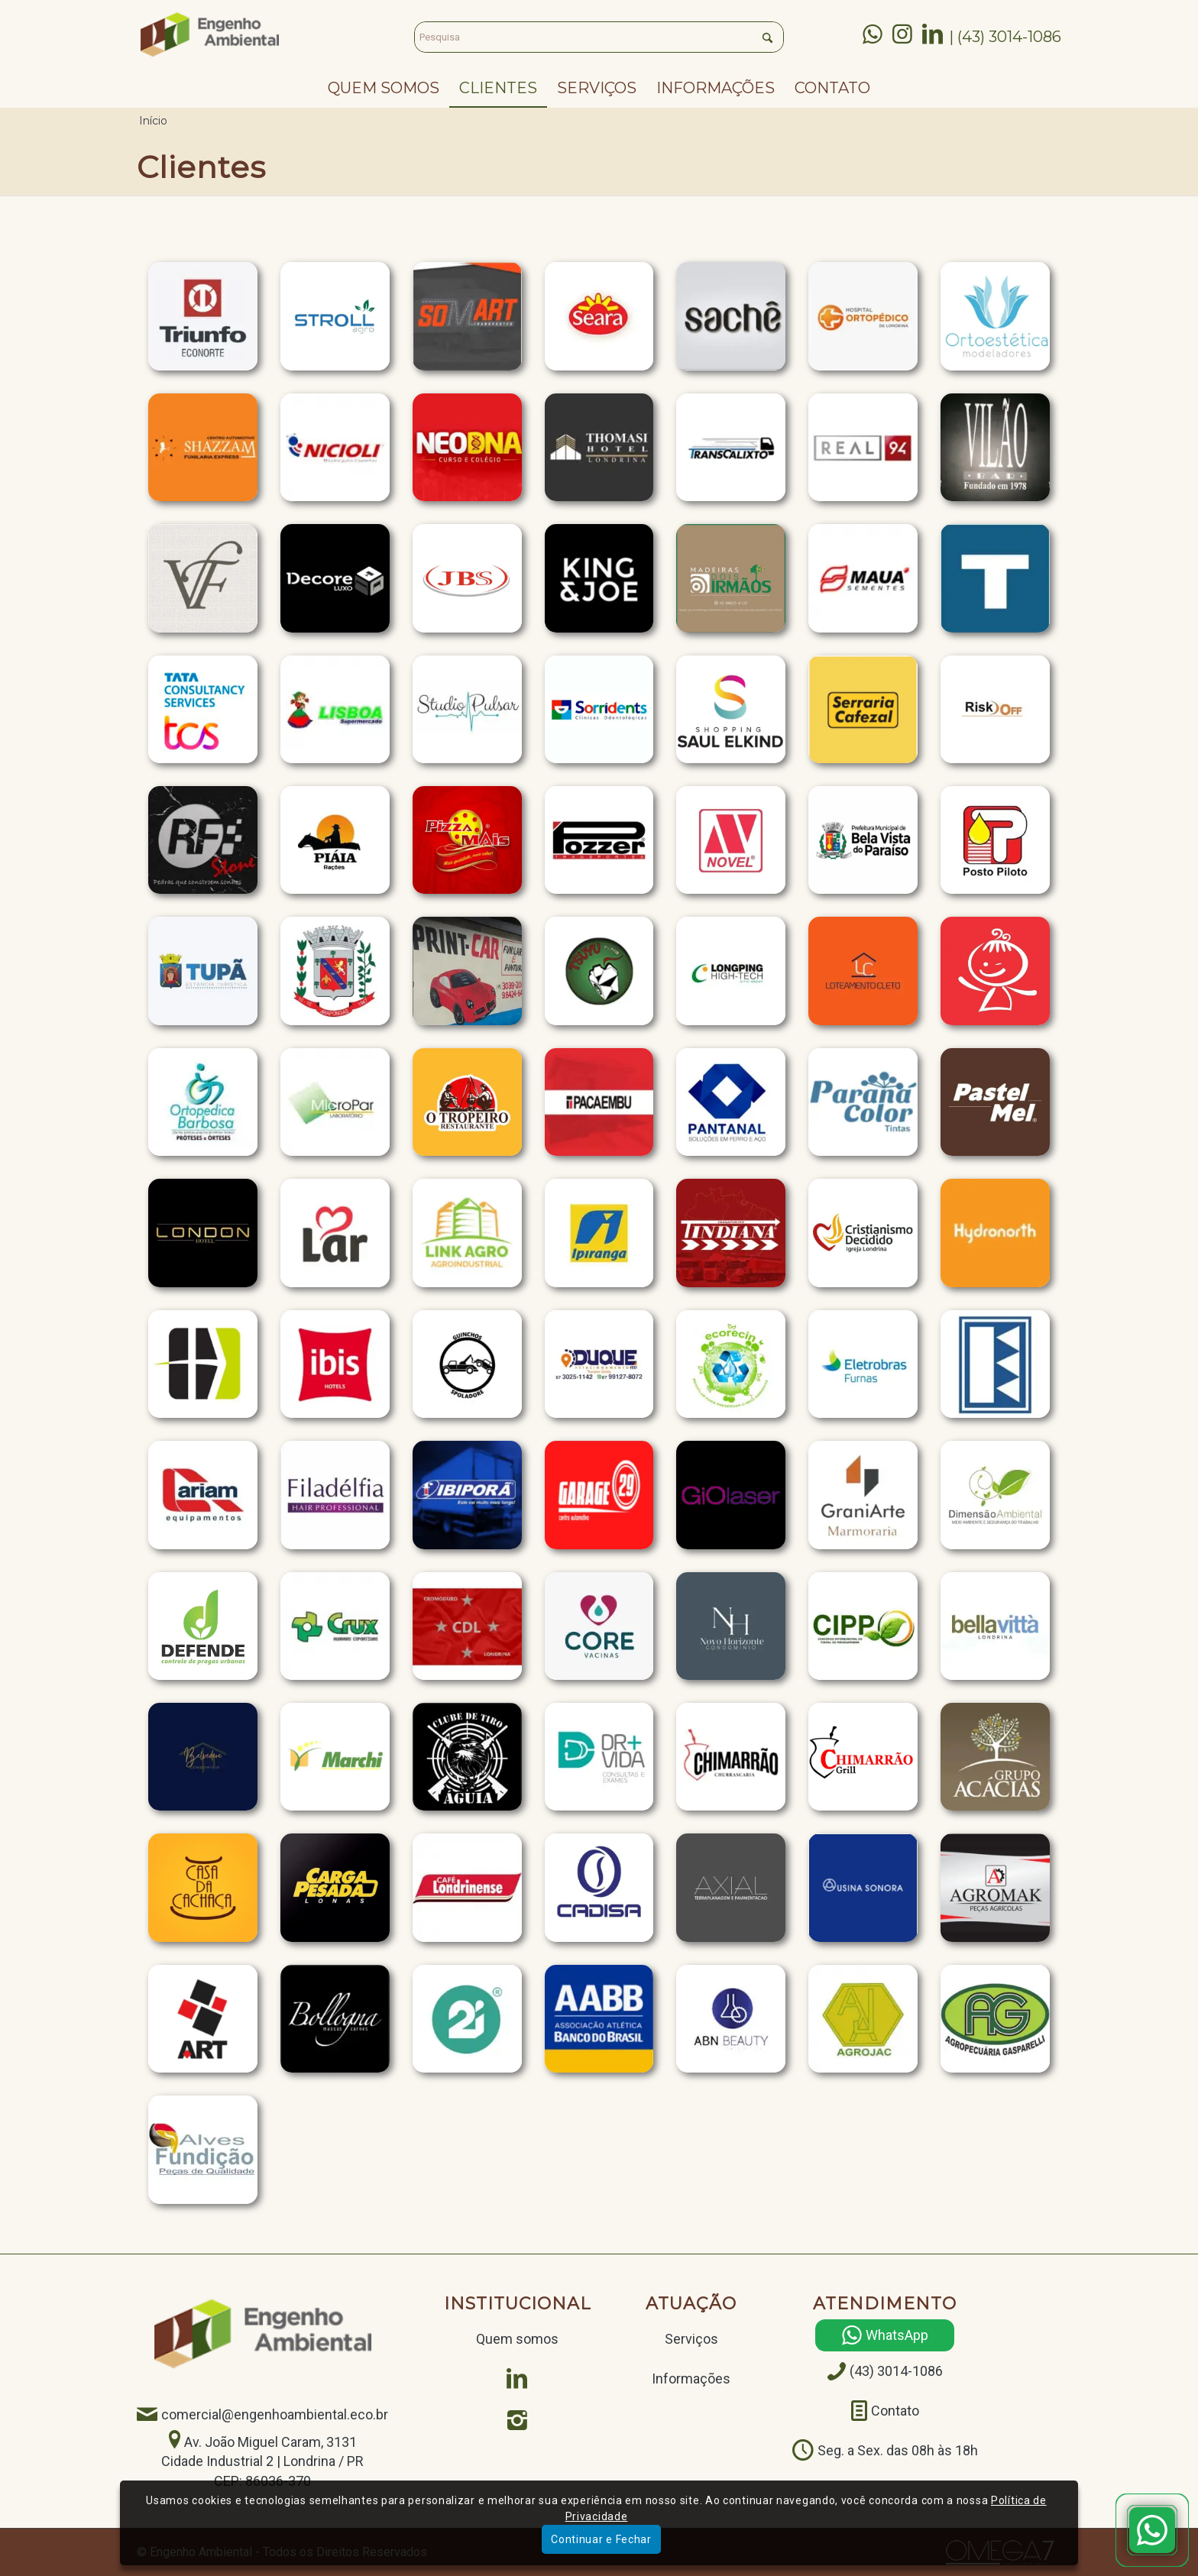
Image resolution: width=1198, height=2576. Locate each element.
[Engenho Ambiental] (210, 34)
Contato (895, 2411)
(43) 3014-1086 (896, 2372)
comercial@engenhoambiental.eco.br (274, 2414)
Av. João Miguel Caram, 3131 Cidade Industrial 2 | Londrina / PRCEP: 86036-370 (262, 2461)
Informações (691, 2379)
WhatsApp (897, 2336)
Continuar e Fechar (601, 2539)
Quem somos (517, 2339)
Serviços (691, 2339)
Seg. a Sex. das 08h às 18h (898, 2450)
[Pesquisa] (599, 37)
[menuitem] (383, 88)
